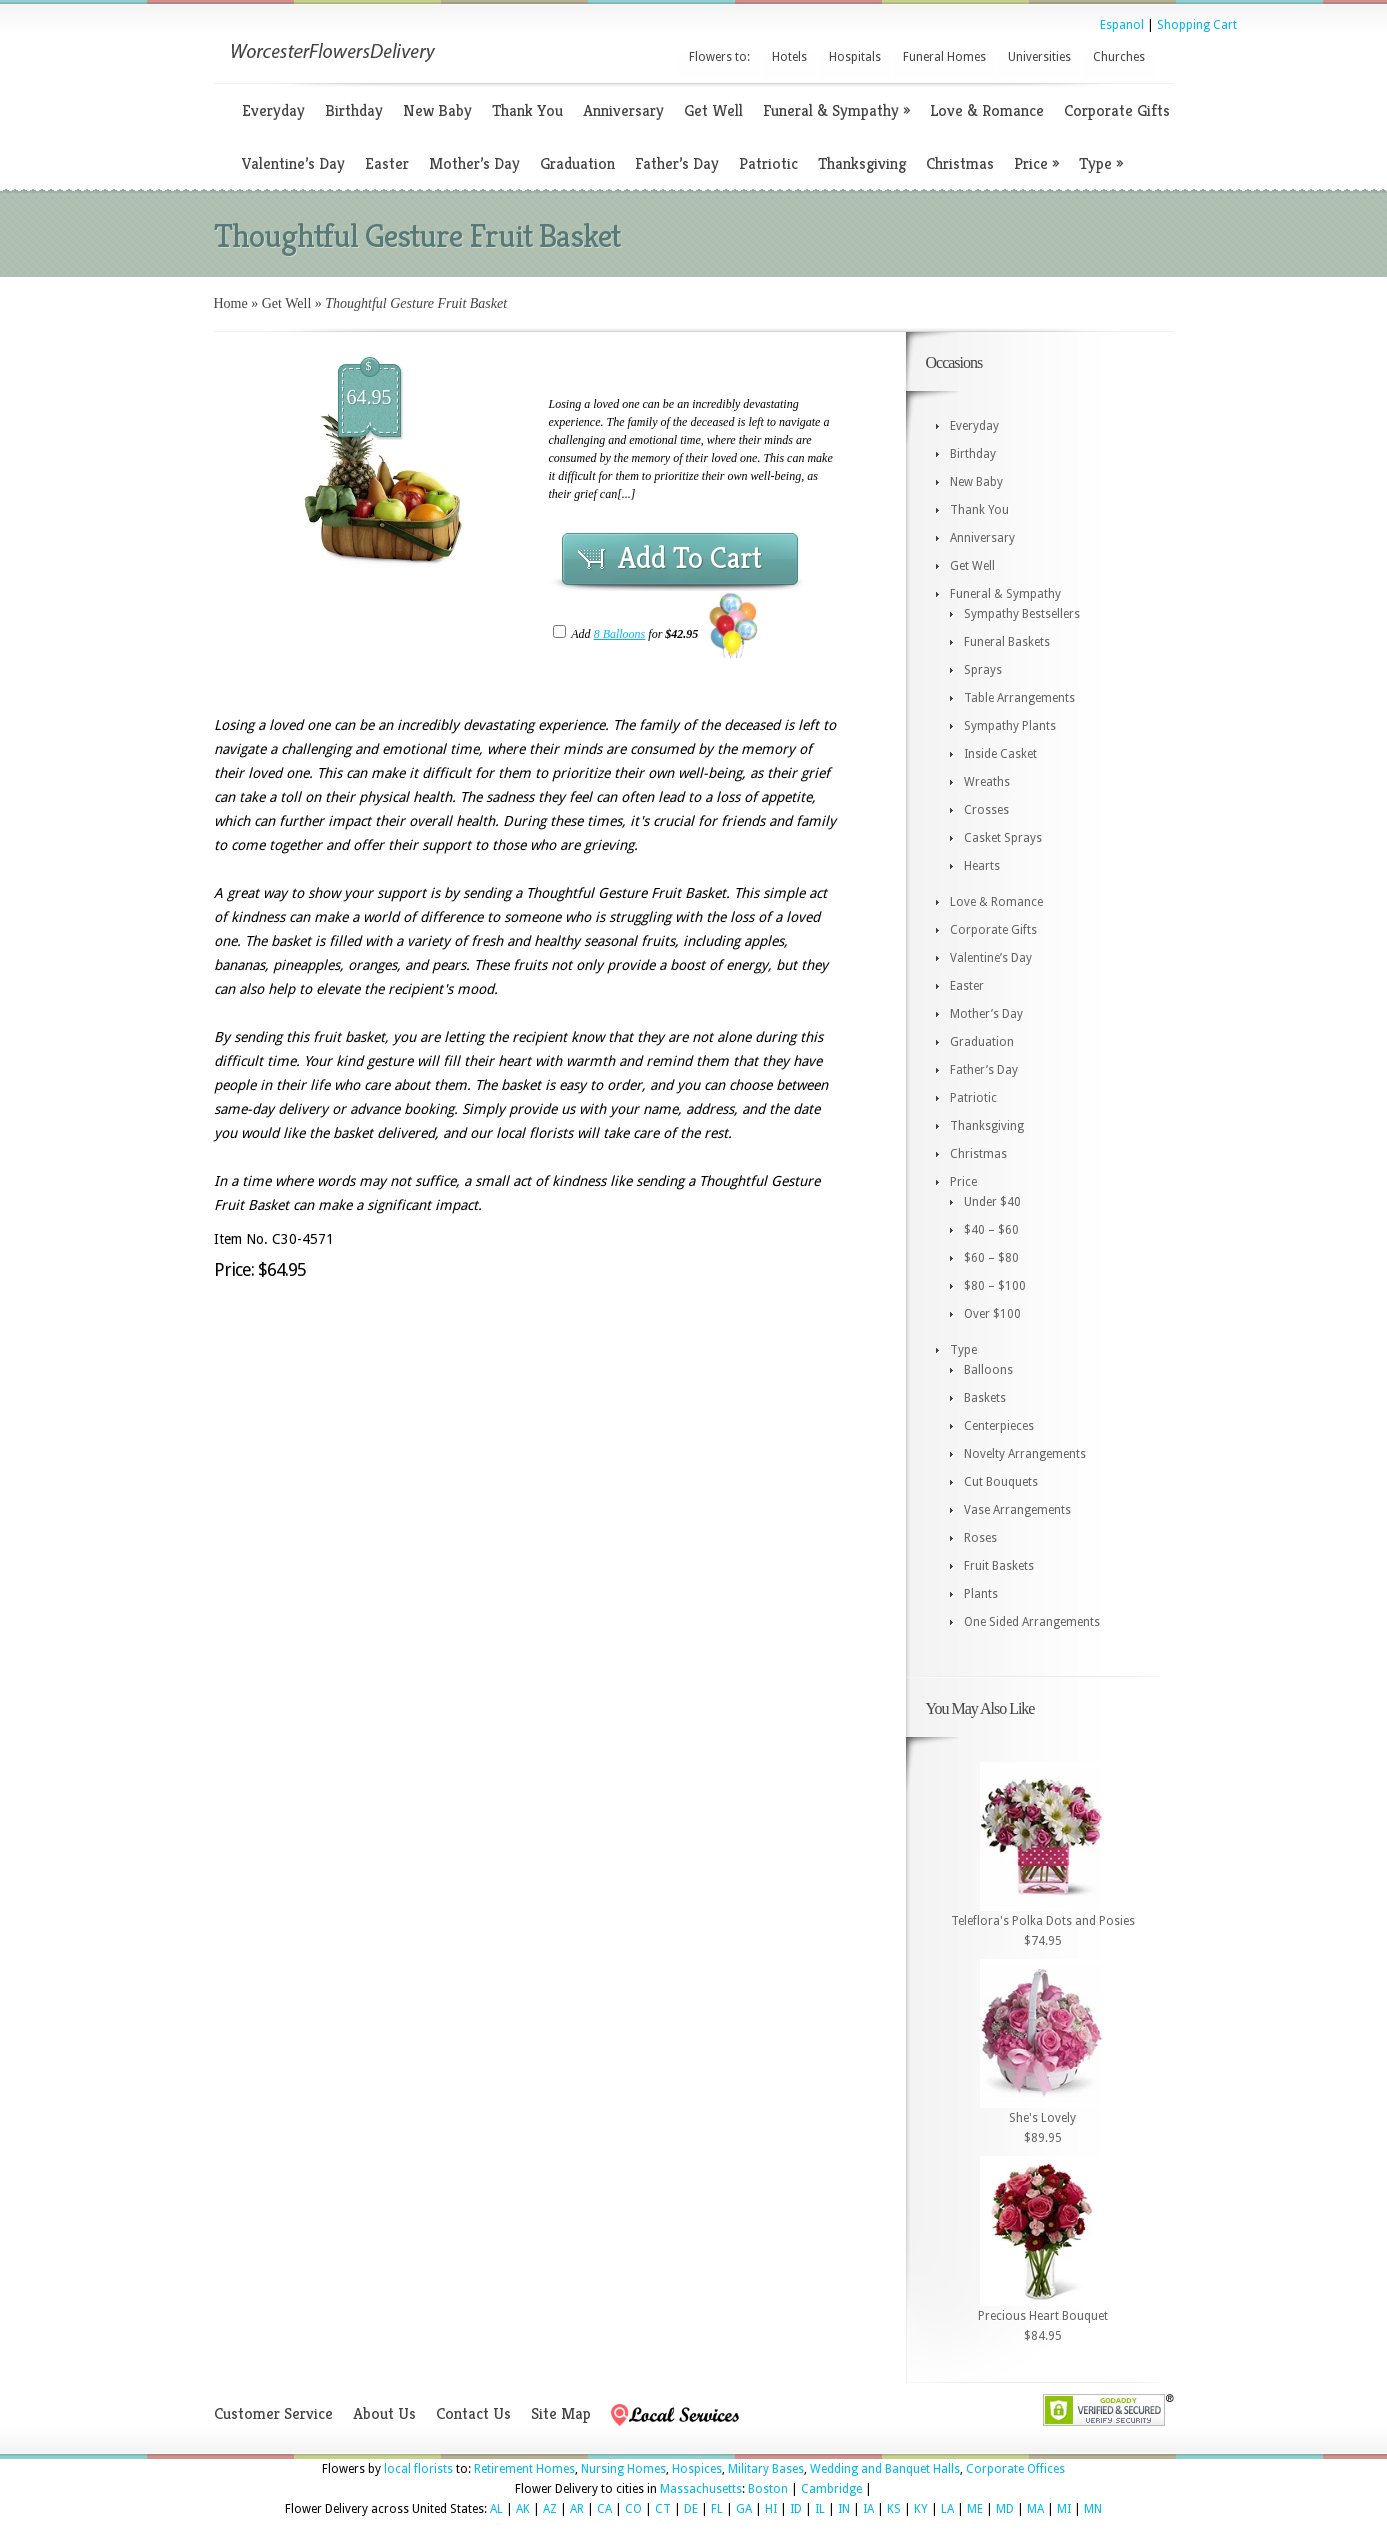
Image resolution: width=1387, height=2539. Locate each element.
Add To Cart (690, 558)
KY (921, 2509)
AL (496, 2509)
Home (231, 303)
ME (975, 2509)
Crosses (986, 810)
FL (717, 2509)
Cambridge (831, 2489)
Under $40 (992, 1202)
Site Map (561, 2413)
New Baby (437, 110)
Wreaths (987, 782)
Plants (981, 1594)
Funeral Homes (944, 57)
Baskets (985, 1398)
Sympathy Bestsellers (1022, 614)
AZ (550, 2509)
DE (691, 2509)
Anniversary (623, 110)
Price (1036, 163)
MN (1093, 2509)
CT (663, 2509)
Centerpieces (999, 1426)
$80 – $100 (995, 1286)
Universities (1039, 57)
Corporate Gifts (1117, 110)
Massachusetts (701, 2489)
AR (577, 2509)
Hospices (697, 2469)
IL (820, 2509)
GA (744, 2509)
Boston (768, 2489)
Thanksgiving (862, 163)
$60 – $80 (991, 1258)
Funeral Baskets (1007, 642)
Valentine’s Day (293, 163)
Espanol (1122, 25)
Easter (387, 163)
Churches (1119, 57)
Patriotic (768, 163)
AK (523, 2509)
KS (894, 2509)
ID (796, 2509)
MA (1035, 2509)
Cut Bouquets (1001, 1482)
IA (868, 2509)
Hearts (982, 866)
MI (1064, 2509)
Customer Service (273, 2413)
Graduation (577, 163)
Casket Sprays (1003, 838)
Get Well (713, 110)
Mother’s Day (474, 163)
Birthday (354, 110)
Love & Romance (987, 110)
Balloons (988, 1370)
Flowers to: (719, 57)
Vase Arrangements (1017, 1510)
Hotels (789, 57)
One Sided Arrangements (1032, 1622)
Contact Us (473, 2413)
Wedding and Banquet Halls (885, 2469)
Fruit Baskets (999, 1566)
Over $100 (992, 1314)
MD (1005, 2509)
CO (633, 2509)
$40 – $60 (991, 1230)
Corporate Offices (1015, 2469)
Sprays (983, 670)
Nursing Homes (623, 2469)
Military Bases (766, 2469)
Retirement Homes (524, 2469)
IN (844, 2509)
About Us (384, 2413)
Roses (980, 1538)
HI (771, 2509)
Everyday (273, 110)
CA (604, 2509)
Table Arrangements (1019, 698)
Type (1101, 163)
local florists (418, 2469)
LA (947, 2509)
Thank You (527, 110)
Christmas (960, 163)
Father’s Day (677, 163)
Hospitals (855, 57)
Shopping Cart (1197, 25)
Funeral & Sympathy (836, 110)
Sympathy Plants (1010, 726)
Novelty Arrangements (1025, 1454)
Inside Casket (1000, 754)
